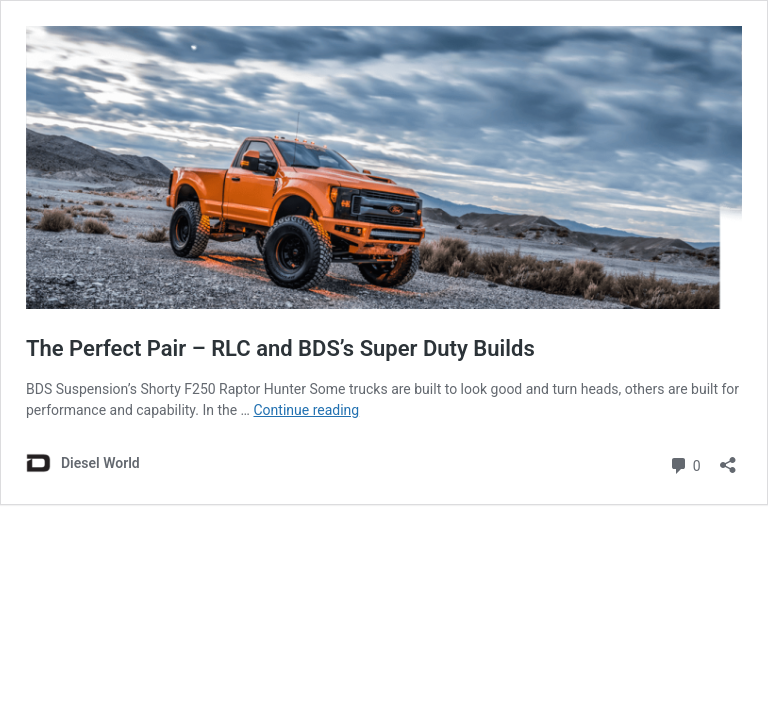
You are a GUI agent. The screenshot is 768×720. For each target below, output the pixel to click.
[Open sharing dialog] (728, 458)
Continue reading (306, 410)
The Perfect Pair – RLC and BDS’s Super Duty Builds (280, 348)
